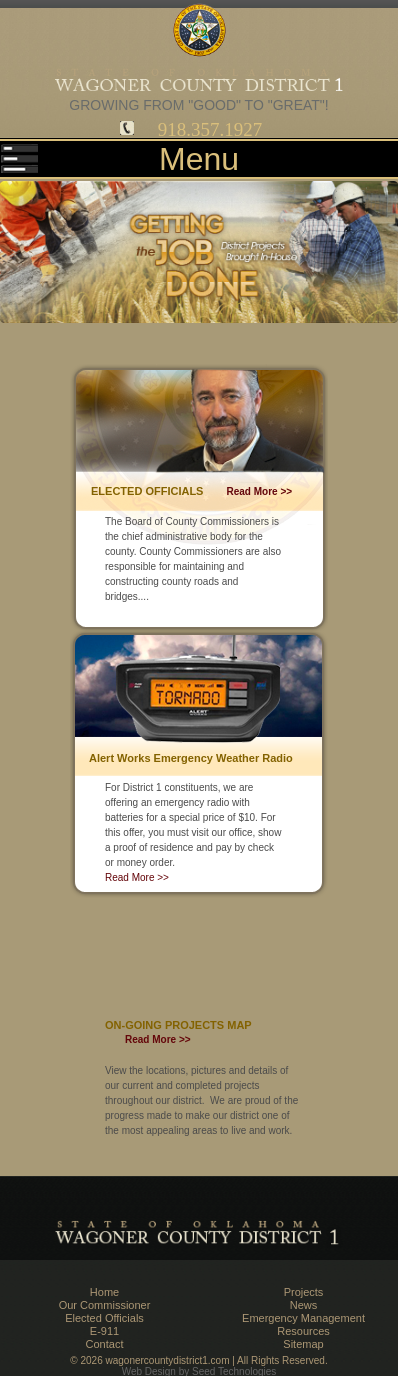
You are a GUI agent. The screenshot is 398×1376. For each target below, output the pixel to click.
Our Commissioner (105, 1305)
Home (104, 1292)
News (304, 1305)
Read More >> (260, 491)
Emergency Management (303, 1318)
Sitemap (303, 1344)
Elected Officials (104, 1318)
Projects (304, 1292)
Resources (303, 1331)
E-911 (104, 1331)
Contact (105, 1344)
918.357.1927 (210, 129)
